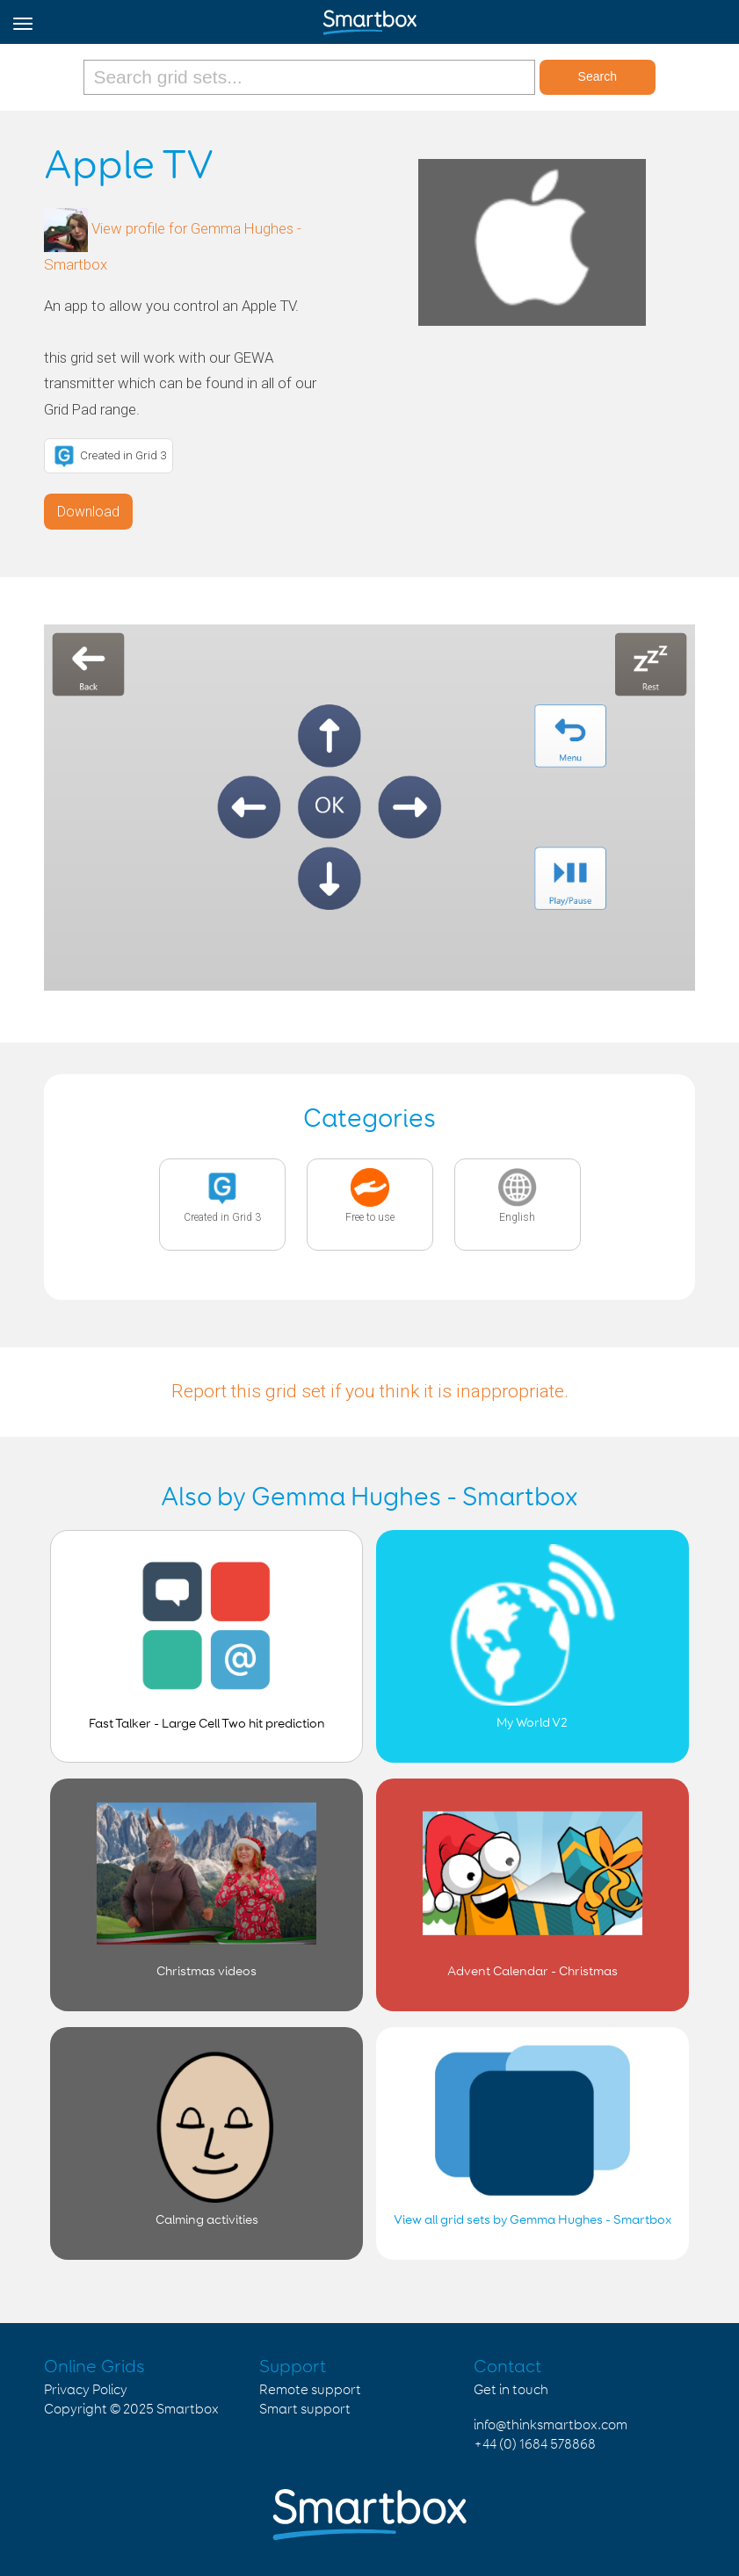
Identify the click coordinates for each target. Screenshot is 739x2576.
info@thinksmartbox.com (550, 2425)
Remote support (310, 2390)
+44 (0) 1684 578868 (535, 2444)
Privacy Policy (85, 2390)
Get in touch (511, 2390)
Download (88, 511)
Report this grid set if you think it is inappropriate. (370, 1391)
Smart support (305, 2409)
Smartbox (187, 2409)
